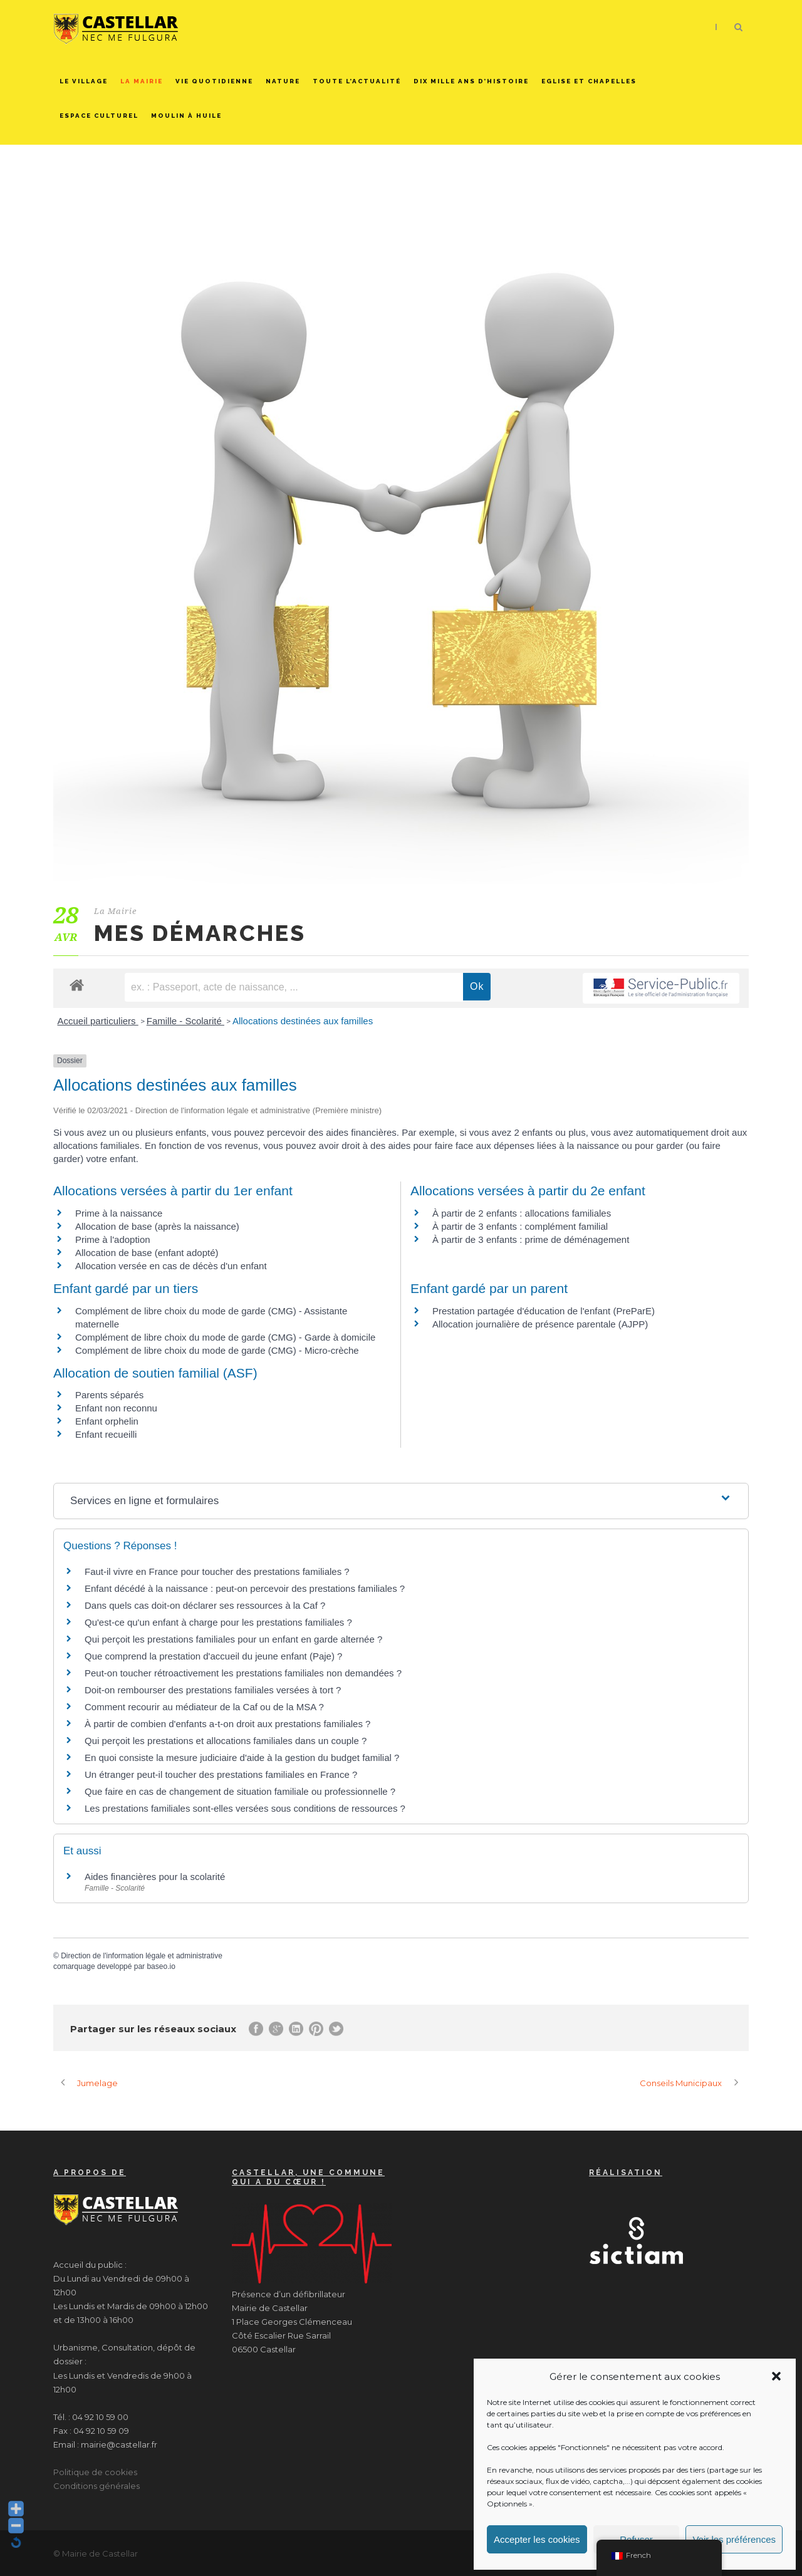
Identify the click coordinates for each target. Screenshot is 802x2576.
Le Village (84, 81)
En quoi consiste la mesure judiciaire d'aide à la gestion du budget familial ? (242, 1757)
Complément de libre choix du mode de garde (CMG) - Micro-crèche (217, 1350)
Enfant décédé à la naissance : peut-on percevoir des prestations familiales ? (245, 1588)
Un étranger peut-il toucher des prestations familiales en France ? (221, 1774)
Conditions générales (96, 2486)
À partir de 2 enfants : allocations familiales (521, 1213)
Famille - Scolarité (185, 1020)
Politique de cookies (95, 2472)
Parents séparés (109, 1394)
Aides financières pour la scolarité (155, 1876)
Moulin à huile (186, 115)
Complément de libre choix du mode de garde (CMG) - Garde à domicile (225, 1337)
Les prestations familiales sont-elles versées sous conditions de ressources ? (245, 1808)
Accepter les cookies (537, 2539)
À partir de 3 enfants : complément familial (520, 1226)
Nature (283, 81)
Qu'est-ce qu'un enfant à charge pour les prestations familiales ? (218, 1622)
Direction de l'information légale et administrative (141, 1955)
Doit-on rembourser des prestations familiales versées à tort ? (213, 1690)
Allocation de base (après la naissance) (157, 1226)
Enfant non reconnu (116, 1408)
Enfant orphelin (106, 1421)
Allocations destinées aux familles (302, 1020)
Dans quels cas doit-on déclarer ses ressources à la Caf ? (205, 1605)
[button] (776, 2376)
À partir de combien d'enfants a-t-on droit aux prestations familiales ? (227, 1723)
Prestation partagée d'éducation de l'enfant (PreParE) (543, 1311)
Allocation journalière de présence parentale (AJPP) (540, 1324)
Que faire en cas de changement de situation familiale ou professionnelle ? (240, 1791)
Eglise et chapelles (589, 81)
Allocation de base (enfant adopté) (147, 1252)
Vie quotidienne (214, 81)
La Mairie (141, 81)
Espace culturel (99, 115)
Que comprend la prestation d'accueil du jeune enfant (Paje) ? (213, 1656)
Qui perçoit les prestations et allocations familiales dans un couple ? (226, 1740)
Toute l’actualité (357, 81)
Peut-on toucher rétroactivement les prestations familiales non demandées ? (243, 1673)
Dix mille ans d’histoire (471, 81)
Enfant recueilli (106, 1434)
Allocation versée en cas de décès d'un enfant (171, 1265)
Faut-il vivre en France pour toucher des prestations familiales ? (217, 1571)
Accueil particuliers (98, 1020)
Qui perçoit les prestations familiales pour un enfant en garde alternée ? (233, 1639)
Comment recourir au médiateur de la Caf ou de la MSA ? (204, 1706)
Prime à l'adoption (112, 1239)
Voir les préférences (734, 2539)
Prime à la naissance (118, 1213)
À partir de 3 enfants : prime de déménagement (530, 1239)
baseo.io (161, 1966)
